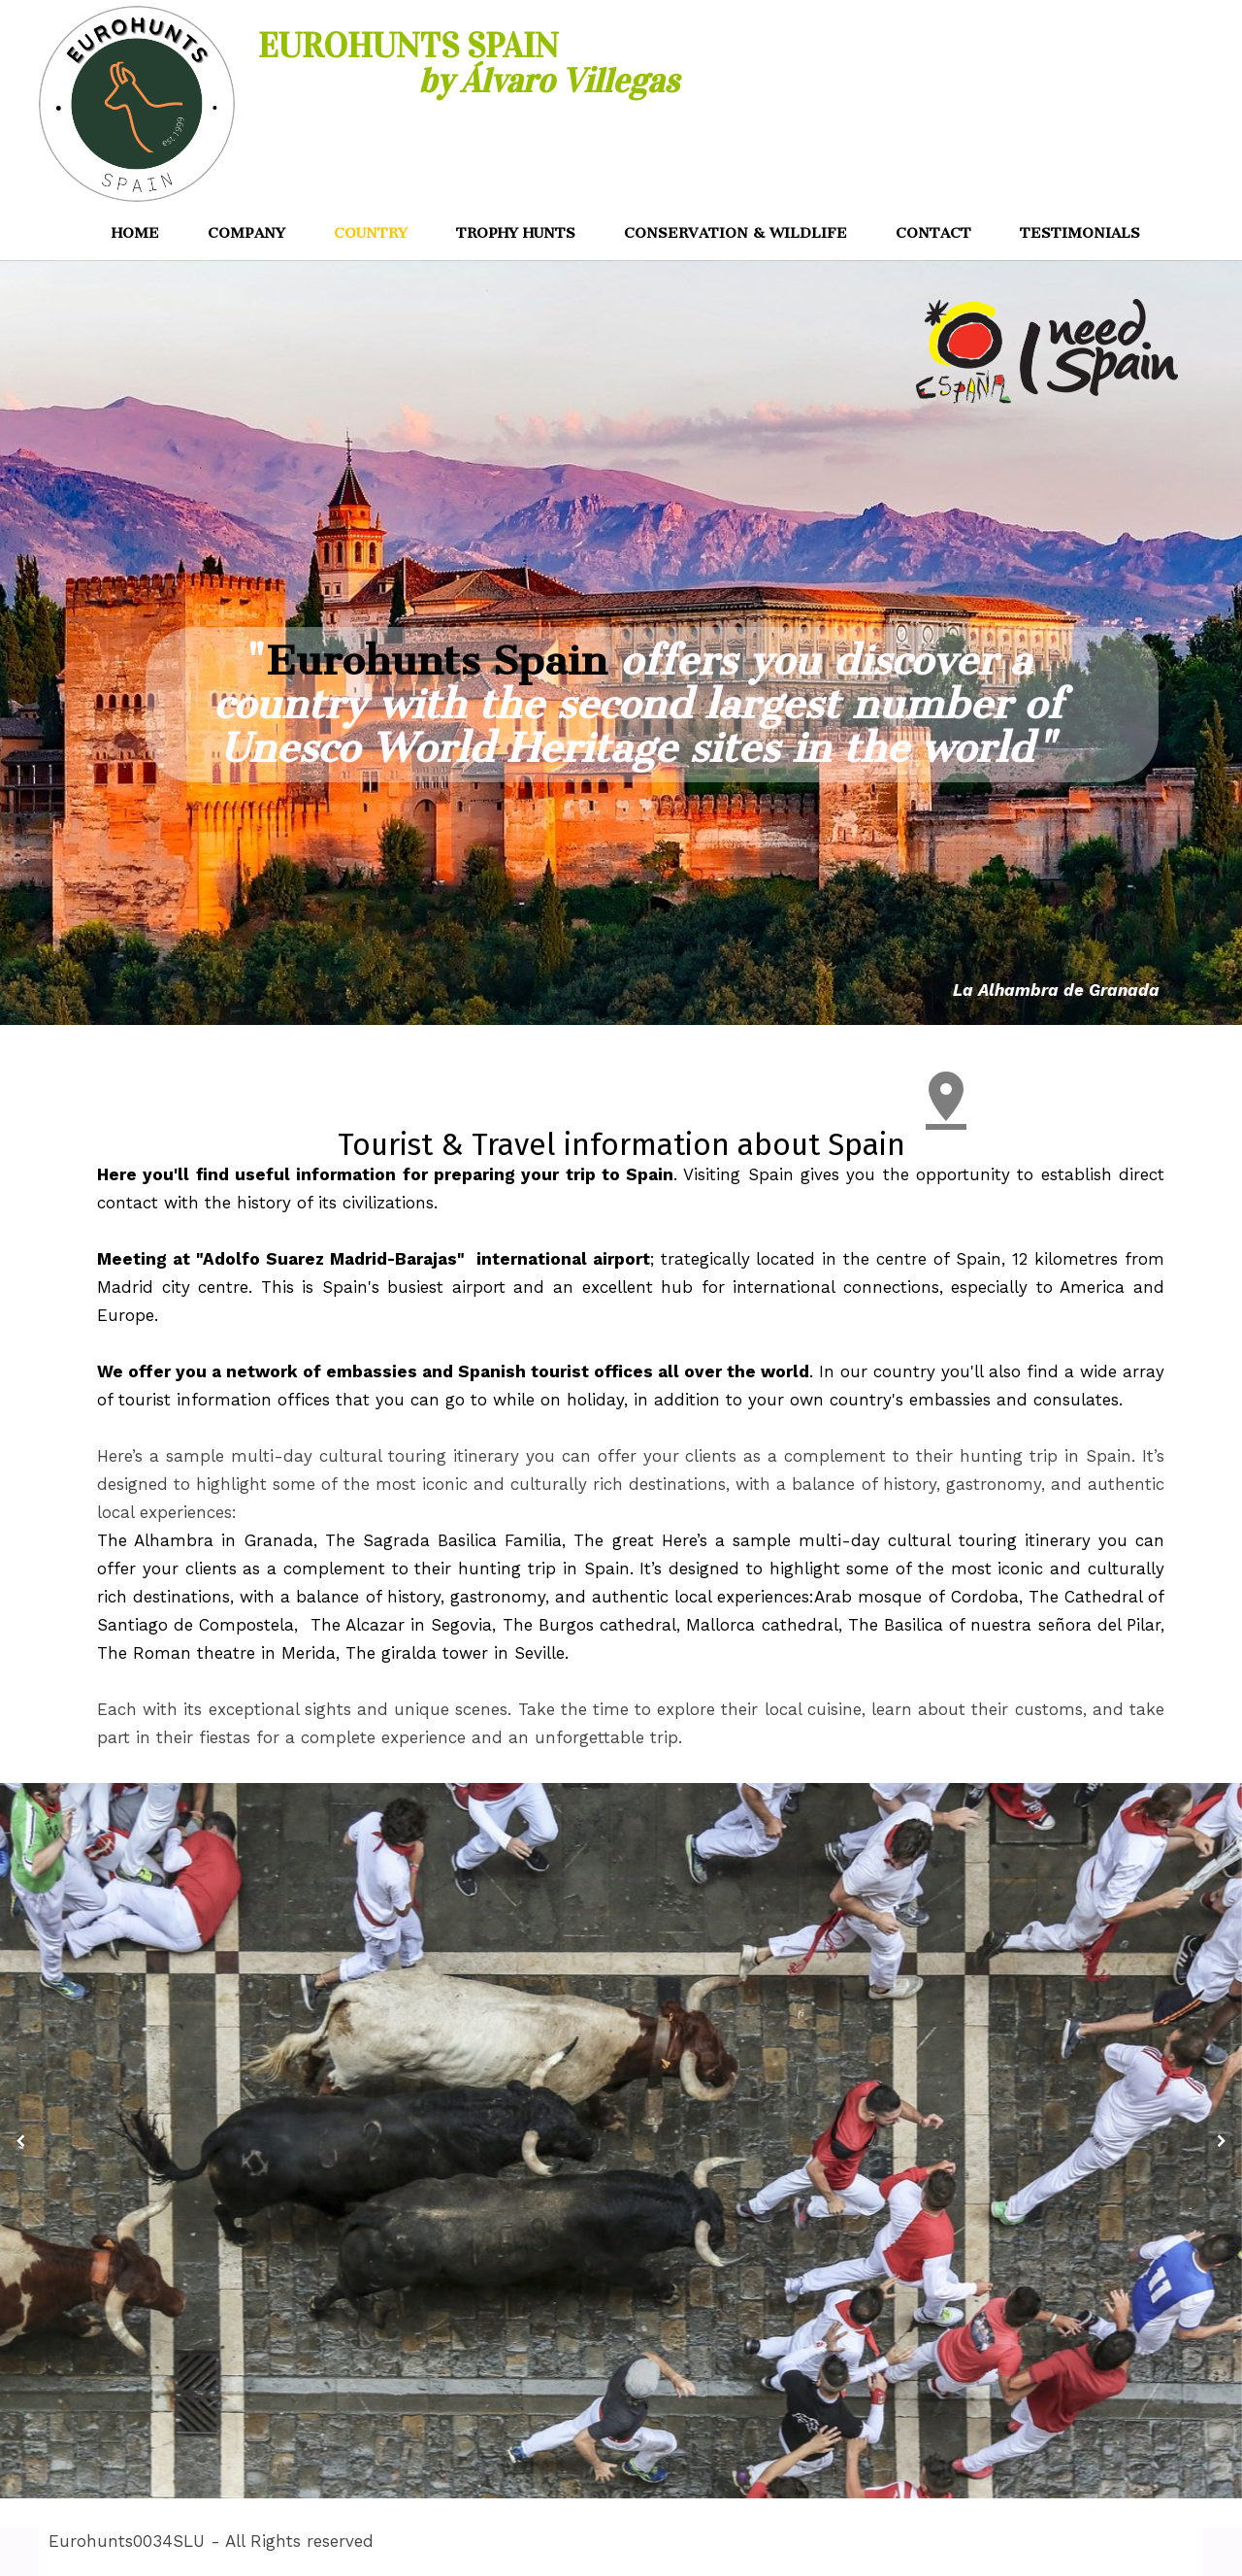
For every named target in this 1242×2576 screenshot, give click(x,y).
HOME (135, 233)
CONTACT (933, 233)
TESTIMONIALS (1080, 233)
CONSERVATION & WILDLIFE (735, 233)
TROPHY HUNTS (515, 233)
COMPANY (246, 233)
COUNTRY (371, 233)
